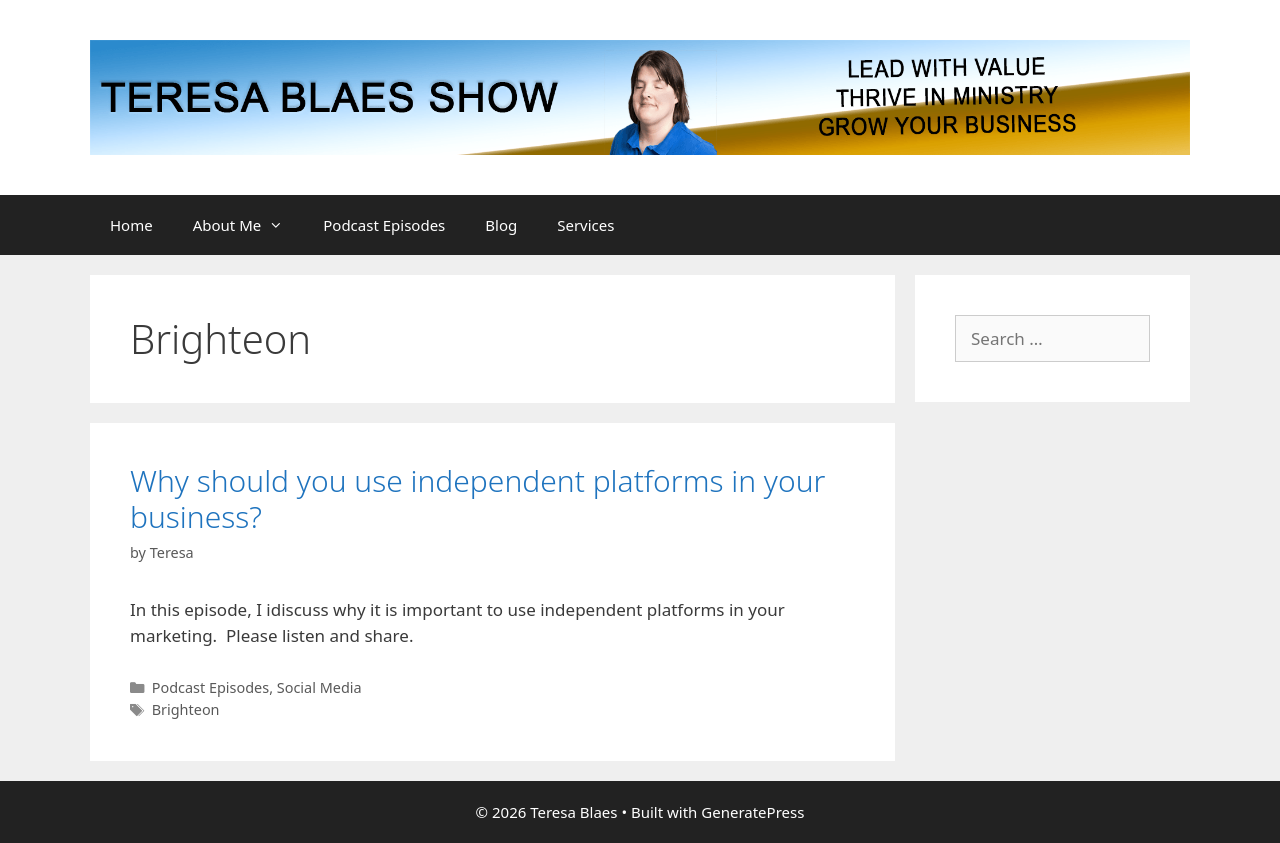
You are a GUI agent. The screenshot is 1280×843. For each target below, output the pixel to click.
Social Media (319, 687)
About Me (248, 225)
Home (131, 225)
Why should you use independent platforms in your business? (477, 498)
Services (585, 225)
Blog (501, 225)
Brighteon (186, 709)
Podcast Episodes (384, 225)
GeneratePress (752, 812)
